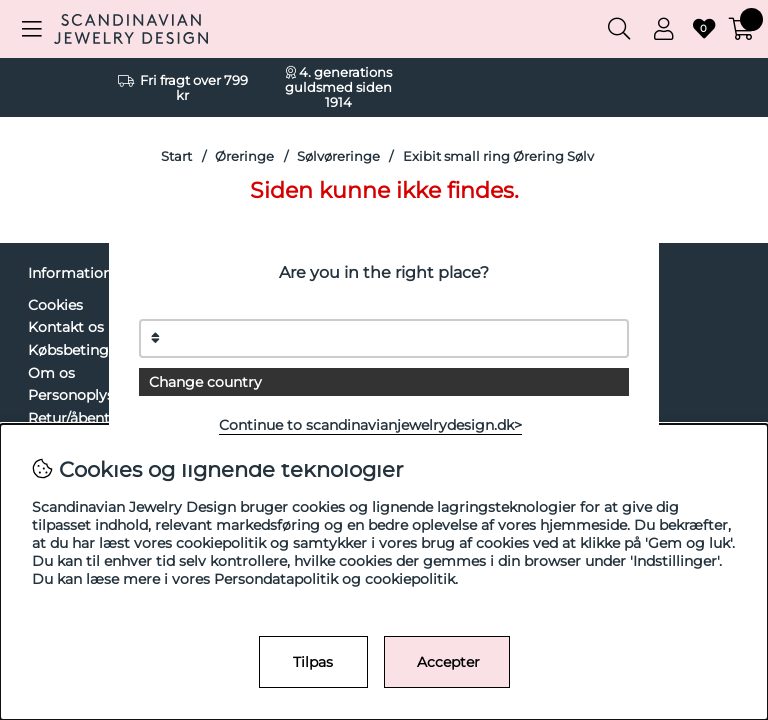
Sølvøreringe (338, 156)
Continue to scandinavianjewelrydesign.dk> (370, 425)
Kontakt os (66, 327)
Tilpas (313, 662)
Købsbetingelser (85, 350)
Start (176, 156)
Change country (205, 382)
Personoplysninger (94, 395)
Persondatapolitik (276, 579)
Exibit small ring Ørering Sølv (498, 156)
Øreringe (244, 156)
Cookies (55, 305)
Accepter (448, 662)
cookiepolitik (410, 579)
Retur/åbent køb (84, 418)
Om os (51, 373)
